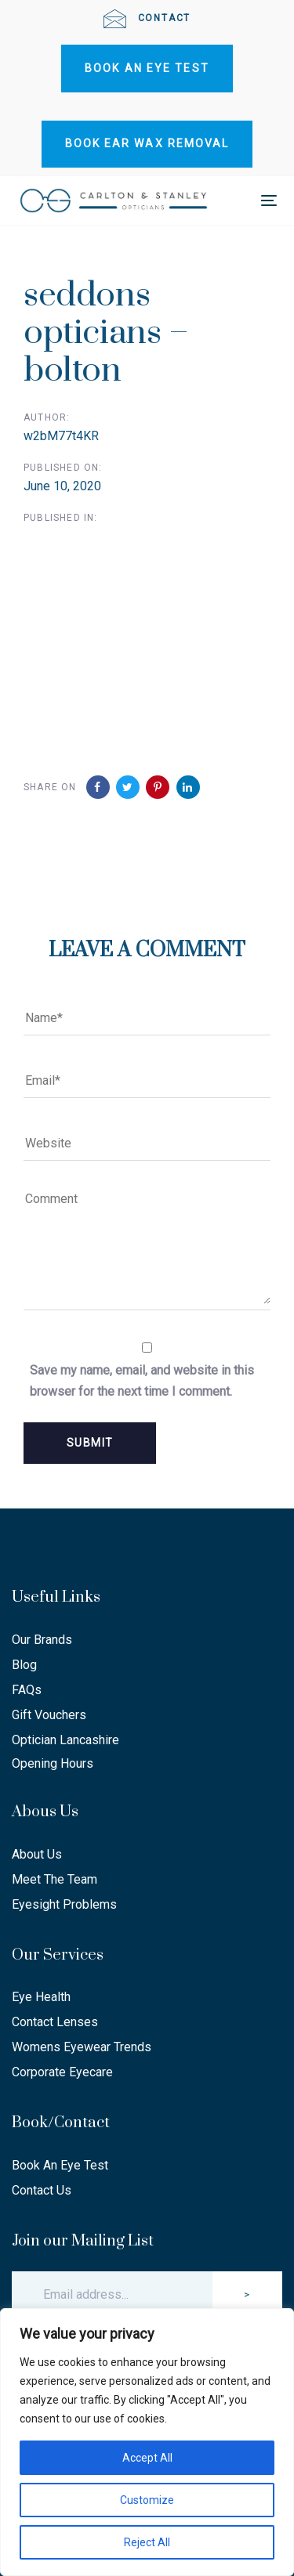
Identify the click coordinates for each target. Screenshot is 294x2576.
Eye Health (41, 1996)
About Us (37, 1854)
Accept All (147, 2457)
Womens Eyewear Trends (81, 2046)
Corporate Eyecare (62, 2072)
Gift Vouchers (49, 1714)
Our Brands (42, 1639)
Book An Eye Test (60, 2165)
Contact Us (41, 2190)
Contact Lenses (55, 2021)
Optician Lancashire (65, 1739)
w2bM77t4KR (61, 435)
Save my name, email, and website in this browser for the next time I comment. (142, 1381)
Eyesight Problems (64, 1904)
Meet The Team (54, 1879)
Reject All (147, 2542)
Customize (147, 2500)
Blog (24, 1664)
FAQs (27, 1689)
